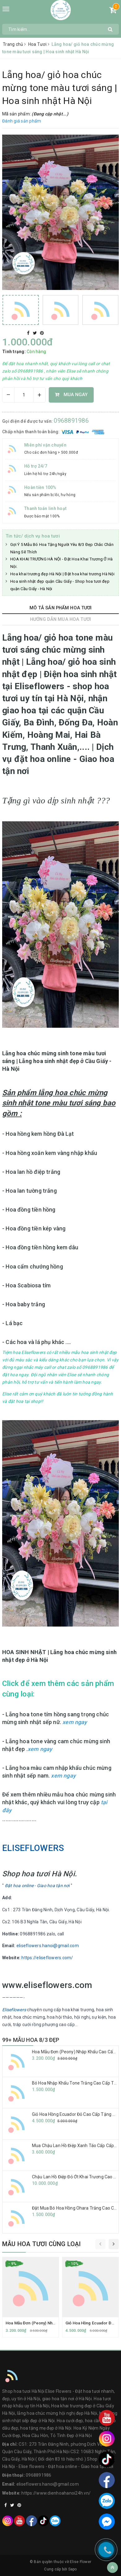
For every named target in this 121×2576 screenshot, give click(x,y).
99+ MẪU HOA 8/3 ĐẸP (30, 2040)
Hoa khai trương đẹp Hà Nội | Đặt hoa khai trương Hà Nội (62, 574)
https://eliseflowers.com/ (47, 1957)
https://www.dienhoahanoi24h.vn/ (56, 2493)
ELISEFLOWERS (33, 1848)
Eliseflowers (14, 2009)
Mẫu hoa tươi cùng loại (41, 2244)
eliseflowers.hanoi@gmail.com (47, 1945)
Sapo (72, 2569)
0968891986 (71, 420)
